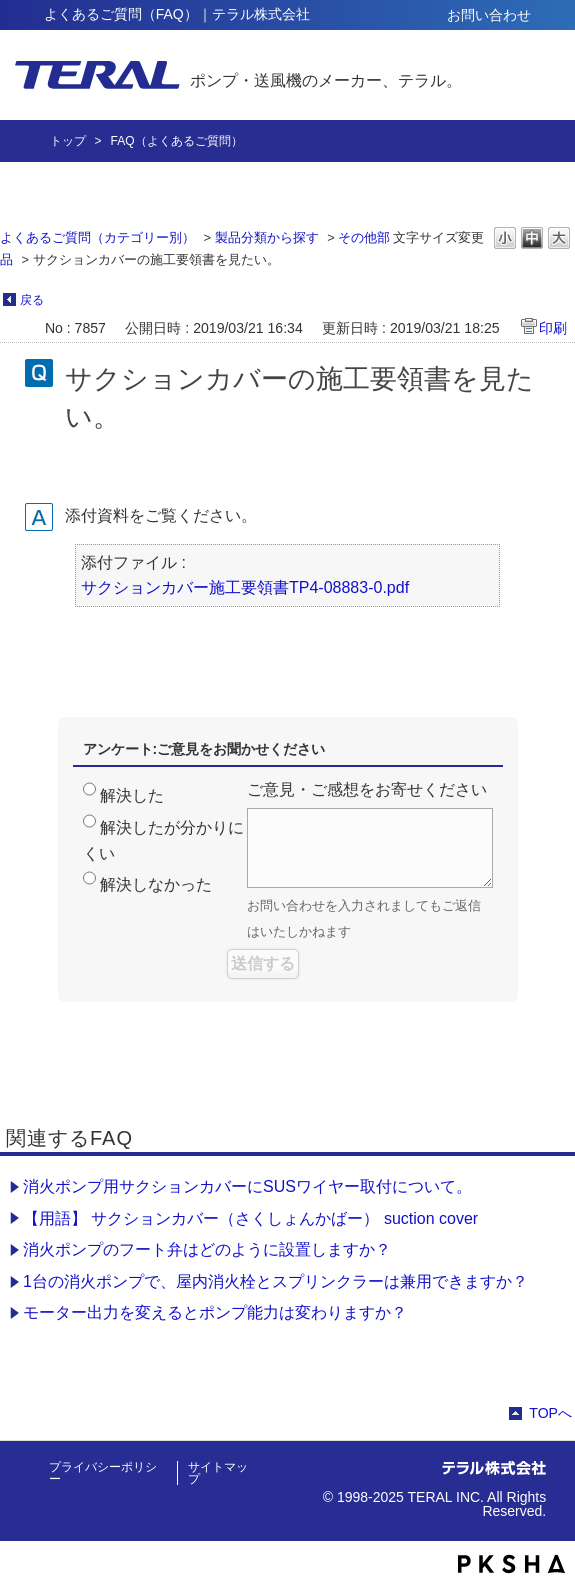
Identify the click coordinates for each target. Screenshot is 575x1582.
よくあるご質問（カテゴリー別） (97, 237)
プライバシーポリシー (103, 1473)
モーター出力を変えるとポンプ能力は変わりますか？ (215, 1312)
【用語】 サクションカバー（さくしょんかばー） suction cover (250, 1218)
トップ (68, 141)
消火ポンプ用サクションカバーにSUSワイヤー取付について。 (247, 1186)
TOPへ (550, 1413)
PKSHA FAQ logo (511, 1564)
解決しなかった (156, 884)
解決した (132, 795)
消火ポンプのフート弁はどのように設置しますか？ (207, 1249)
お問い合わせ (489, 15)
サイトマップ (218, 1473)
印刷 (553, 328)
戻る (32, 300)
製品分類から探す (267, 237)
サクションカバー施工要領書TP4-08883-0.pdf (245, 587)
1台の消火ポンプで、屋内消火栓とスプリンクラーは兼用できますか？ (275, 1281)
